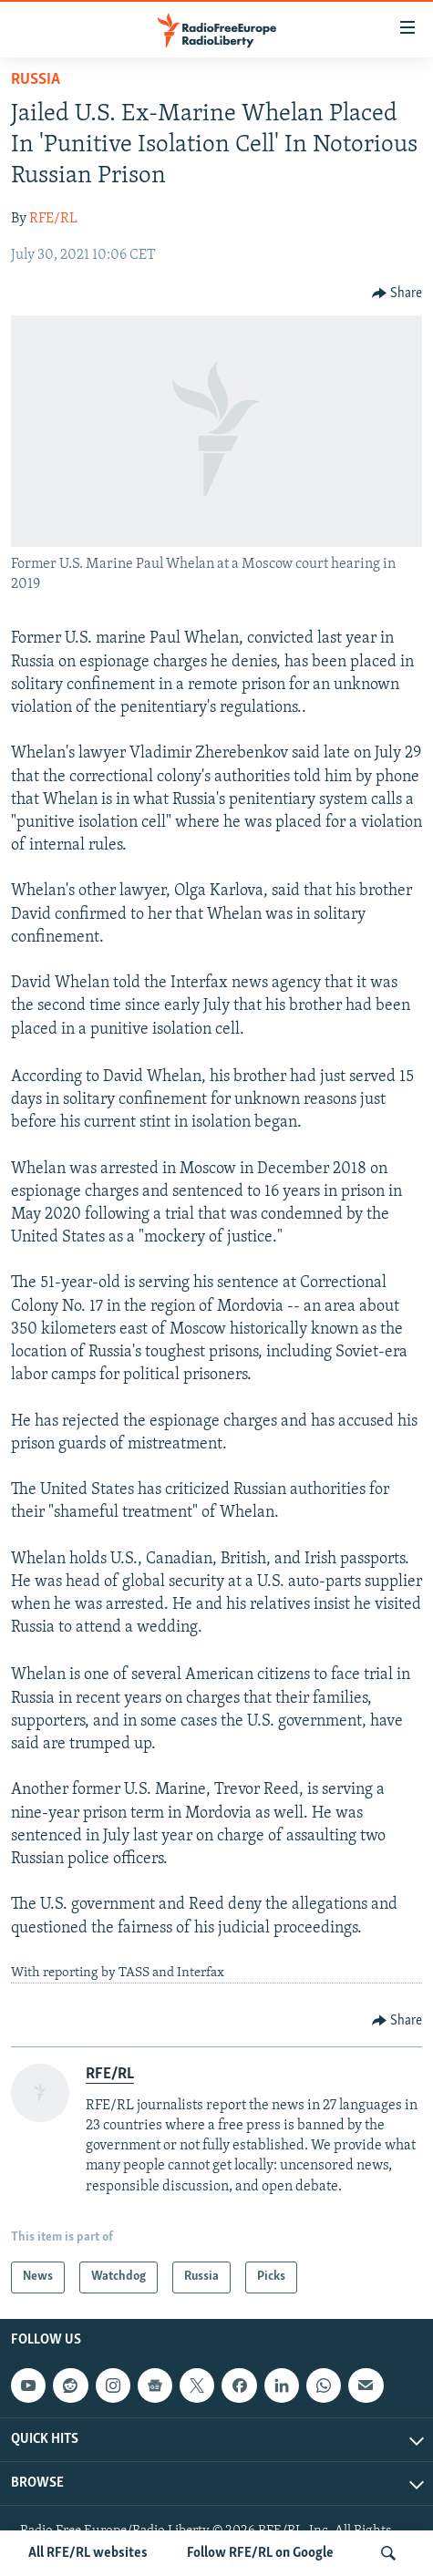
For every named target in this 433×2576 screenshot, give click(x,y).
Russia (35, 79)
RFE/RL (53, 218)
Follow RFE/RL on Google (260, 2553)
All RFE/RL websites (88, 2553)
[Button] (397, 293)
